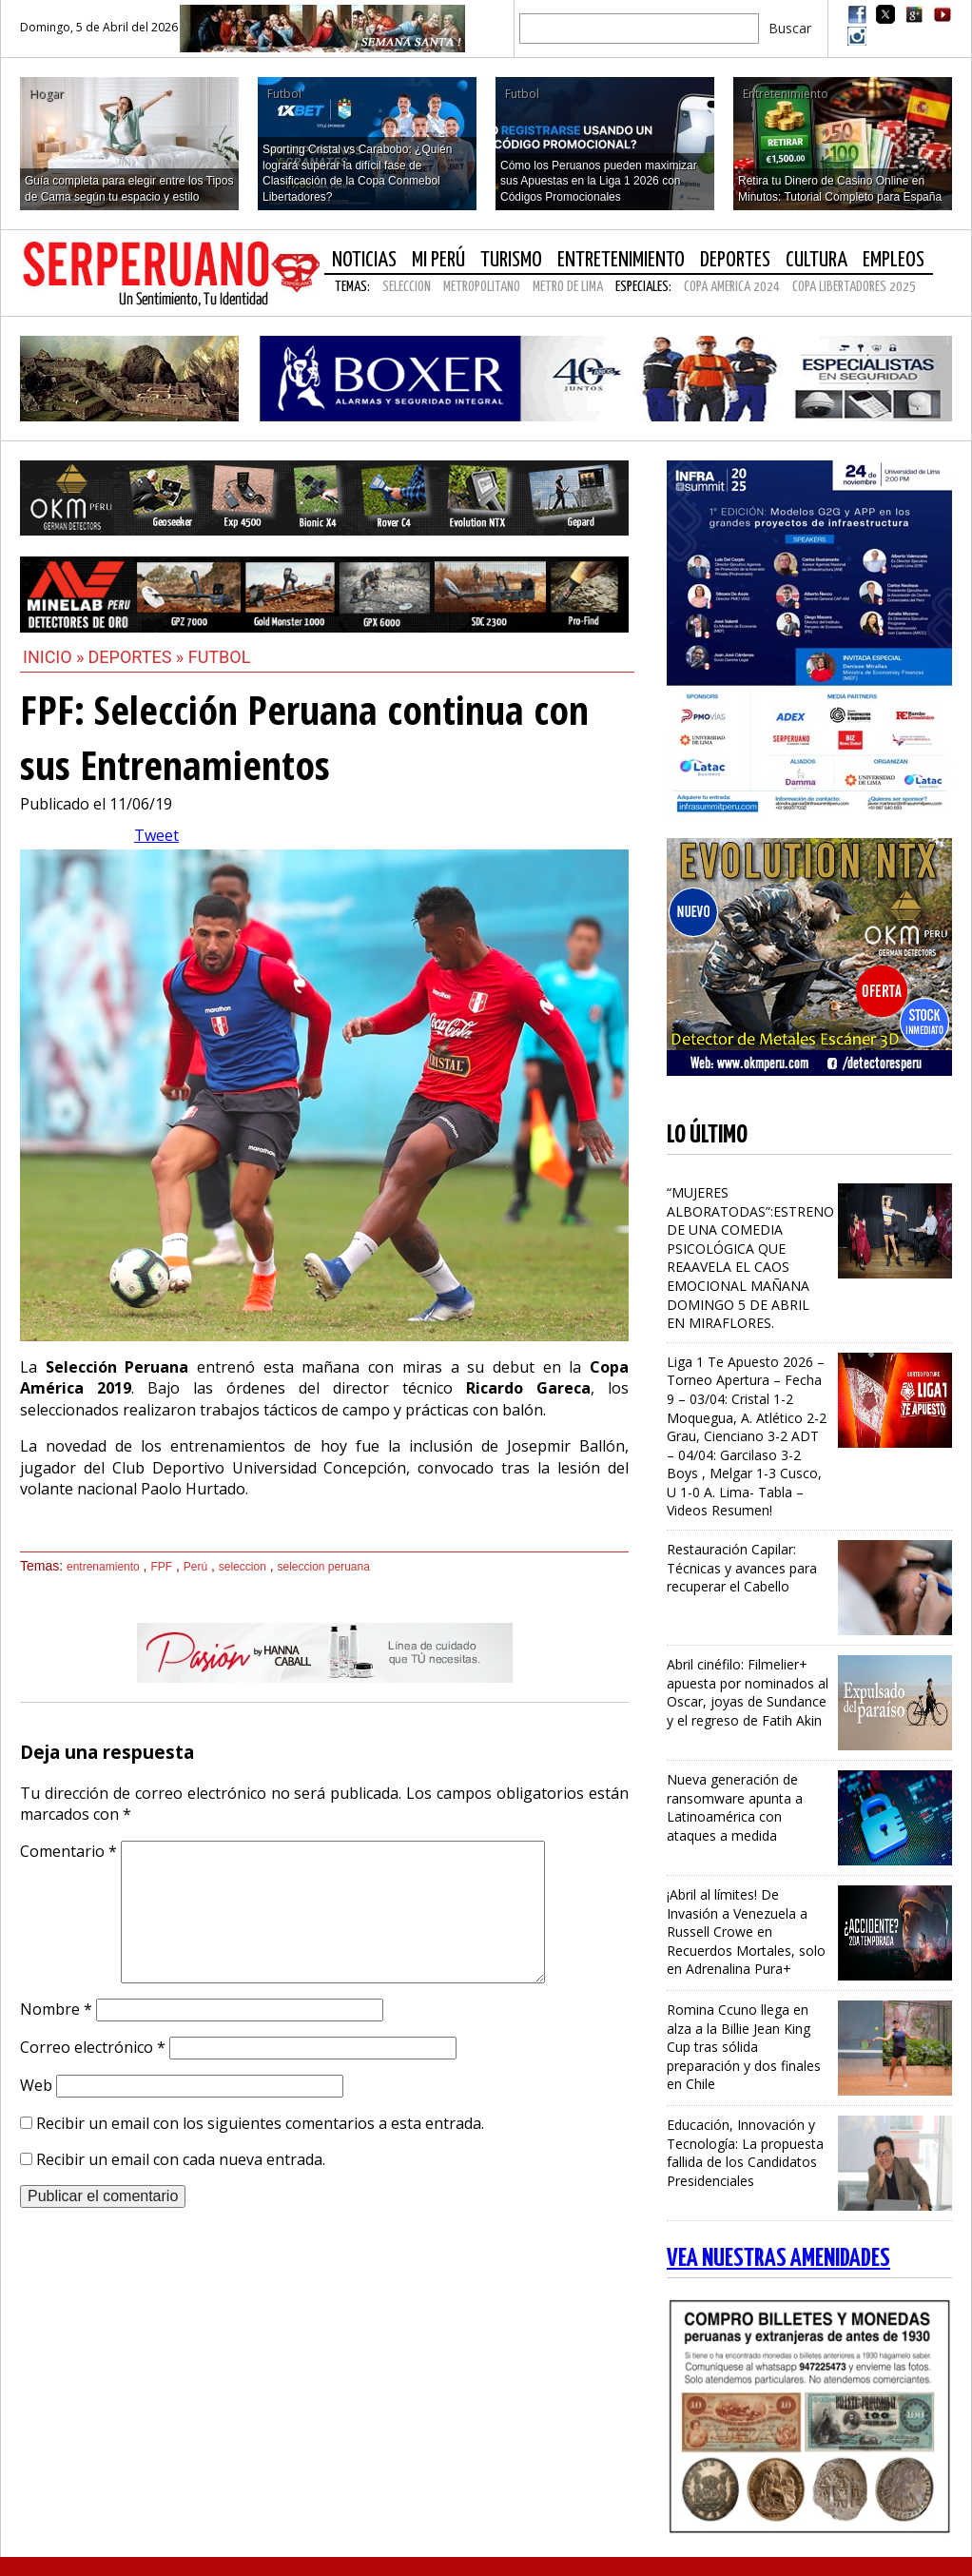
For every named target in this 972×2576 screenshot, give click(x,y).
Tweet (156, 835)
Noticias (364, 260)
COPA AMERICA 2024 (732, 287)
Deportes (735, 260)
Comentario (68, 1851)
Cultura (816, 260)
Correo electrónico (92, 2047)
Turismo (511, 260)
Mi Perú (438, 260)
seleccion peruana (323, 1566)
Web (36, 2085)
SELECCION (406, 287)
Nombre (56, 2009)
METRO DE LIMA (568, 287)
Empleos (893, 260)
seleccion (242, 1566)
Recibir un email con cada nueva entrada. (180, 2159)
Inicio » (54, 657)
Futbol (219, 657)
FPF (161, 1566)
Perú (195, 1566)
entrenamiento (103, 1566)
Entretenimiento (621, 260)
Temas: (352, 287)
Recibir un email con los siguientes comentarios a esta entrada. (260, 2123)
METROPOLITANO (481, 287)
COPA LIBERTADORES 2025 (854, 287)
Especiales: (643, 287)
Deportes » (138, 657)
